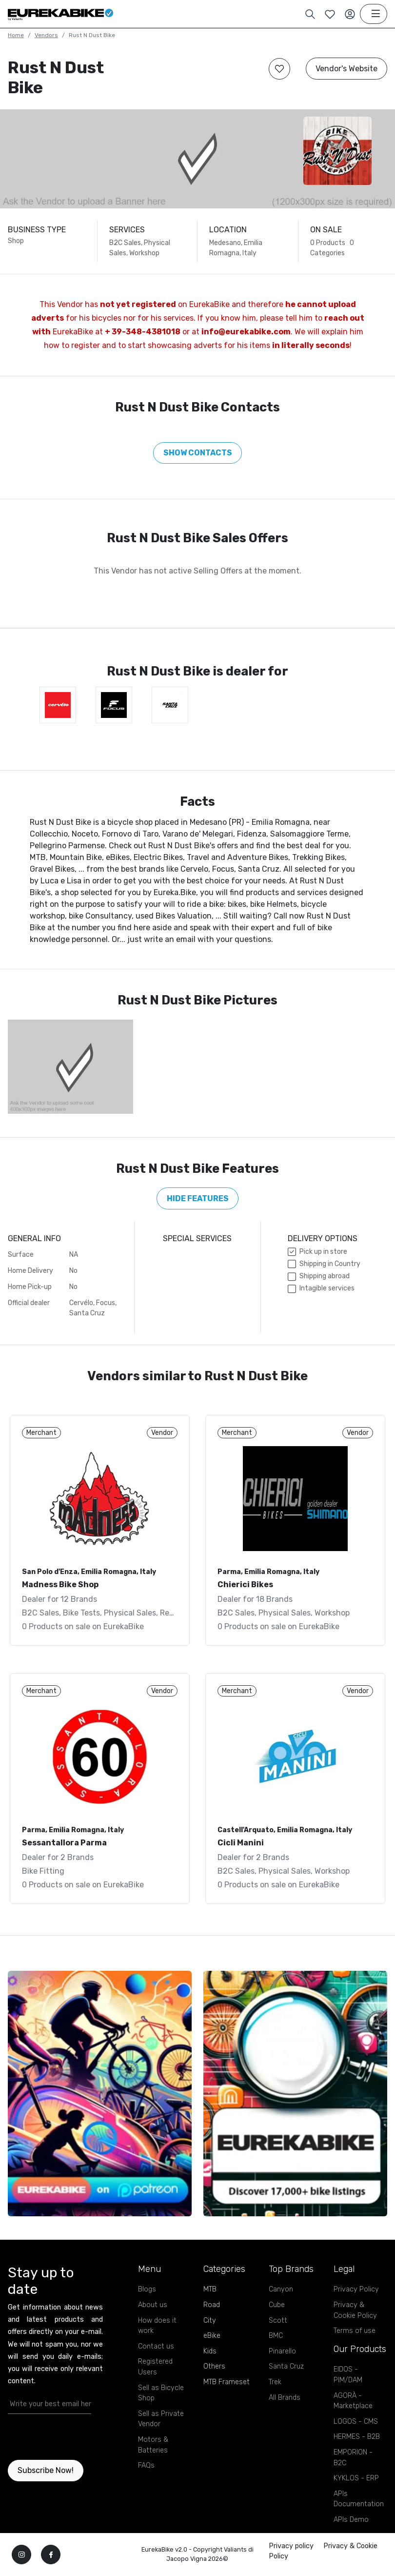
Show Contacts (197, 452)
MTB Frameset (226, 2382)
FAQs (146, 2465)
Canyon (281, 2289)
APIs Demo (351, 2519)
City (209, 2320)
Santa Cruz (286, 2366)
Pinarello (282, 2351)
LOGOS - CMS (356, 2421)
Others (214, 2366)
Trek (275, 2382)
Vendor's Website (346, 68)
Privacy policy (291, 2546)
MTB (210, 2289)
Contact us (156, 2346)
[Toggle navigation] (373, 14)
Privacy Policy (356, 2289)
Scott (278, 2320)
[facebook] (50, 2554)
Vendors (46, 35)
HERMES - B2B (357, 2437)
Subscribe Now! (46, 2470)
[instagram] (21, 2554)
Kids (210, 2351)
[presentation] (65, 2437)
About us (152, 2305)
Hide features (198, 1198)
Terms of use (354, 2331)
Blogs (147, 2289)
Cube (277, 2305)
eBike (211, 2335)
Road (211, 2305)
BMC (276, 2335)
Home (16, 35)
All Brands (284, 2397)
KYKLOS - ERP (356, 2478)
